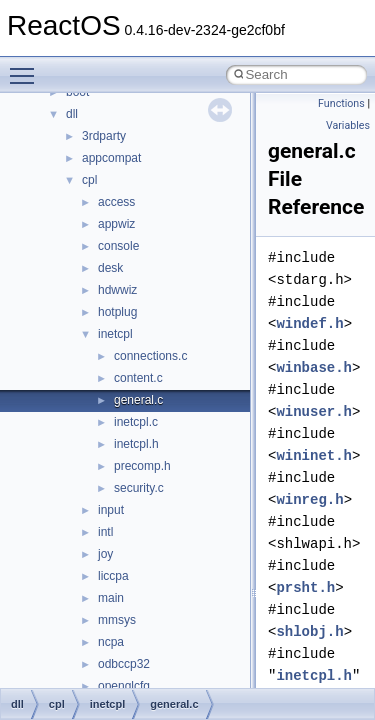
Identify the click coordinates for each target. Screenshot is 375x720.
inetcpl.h (136, 444)
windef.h (309, 323)
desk (110, 268)
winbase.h (314, 367)
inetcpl (115, 334)
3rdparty (104, 136)
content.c (138, 378)
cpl (89, 180)
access (116, 202)
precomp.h (142, 466)
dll (72, 114)
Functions (341, 103)
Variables (348, 125)
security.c (139, 488)
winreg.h (309, 499)
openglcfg (124, 686)
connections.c (150, 356)
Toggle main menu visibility (27, 67)
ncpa (111, 642)
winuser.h (314, 411)
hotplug (117, 312)
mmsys (117, 620)
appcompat (111, 158)
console (118, 246)
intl (105, 532)
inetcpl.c (136, 422)
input (111, 510)
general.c (138, 400)
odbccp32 (124, 664)
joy (105, 554)
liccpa (113, 576)
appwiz (116, 224)
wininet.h (314, 455)
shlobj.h (309, 631)
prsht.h (305, 587)
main (111, 598)
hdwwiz (117, 290)
